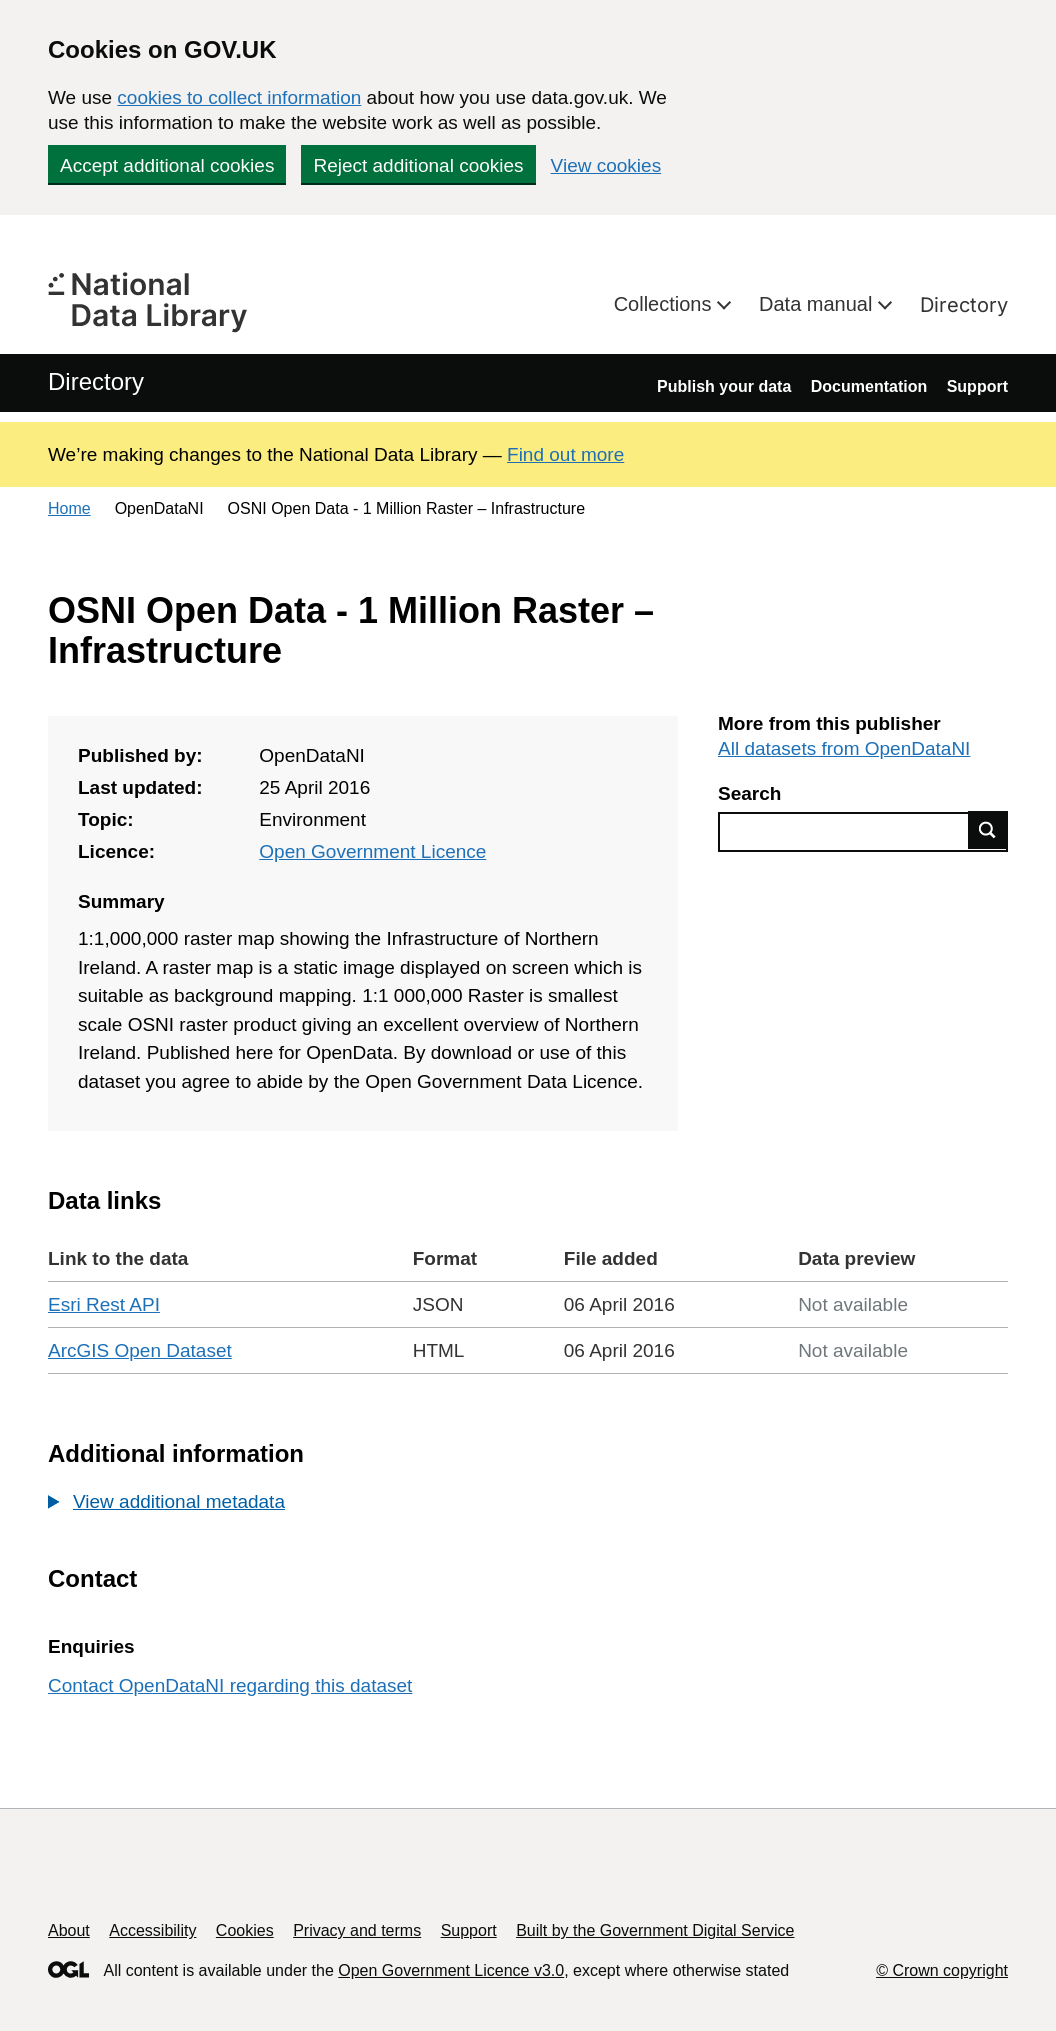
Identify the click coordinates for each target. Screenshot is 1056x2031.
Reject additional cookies (418, 165)
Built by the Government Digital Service (655, 1930)
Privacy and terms (357, 1930)
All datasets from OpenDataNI (844, 748)
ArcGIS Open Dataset (140, 1350)
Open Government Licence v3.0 (451, 1970)
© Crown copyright (942, 1970)
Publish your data (724, 386)
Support (977, 386)
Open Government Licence (372, 851)
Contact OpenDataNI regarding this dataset (230, 1685)
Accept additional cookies (167, 165)
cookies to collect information (239, 97)
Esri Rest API (104, 1304)
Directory (964, 305)
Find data (988, 830)
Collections (665, 304)
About (69, 1930)
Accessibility (152, 1930)
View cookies (606, 165)
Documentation (869, 386)
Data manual (818, 304)
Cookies (245, 1930)
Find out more (565, 454)
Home (69, 508)
